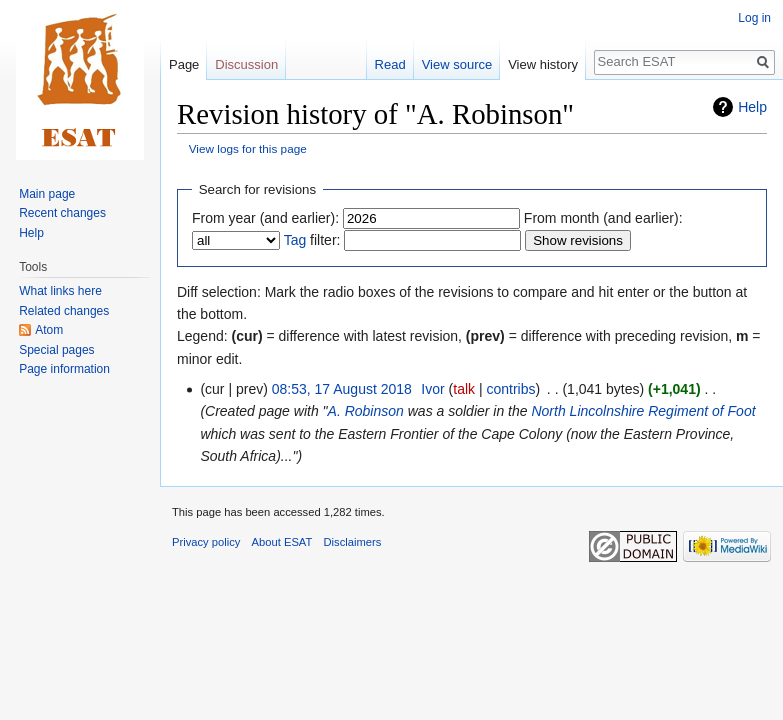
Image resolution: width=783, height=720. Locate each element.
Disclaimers (353, 542)
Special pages (56, 350)
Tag (295, 240)
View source (457, 64)
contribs (510, 389)
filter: (312, 240)
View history (543, 64)
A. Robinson (366, 411)
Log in (754, 18)
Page (184, 64)
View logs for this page (248, 148)
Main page (47, 194)
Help (752, 107)
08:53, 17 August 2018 (342, 389)
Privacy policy (206, 542)
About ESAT (282, 542)
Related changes (64, 311)
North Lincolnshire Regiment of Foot (643, 411)
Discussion (246, 64)
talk (464, 389)
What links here (60, 291)
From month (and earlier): (603, 218)
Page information (64, 369)
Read (390, 64)
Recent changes (62, 213)
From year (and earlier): (265, 218)
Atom (49, 330)
